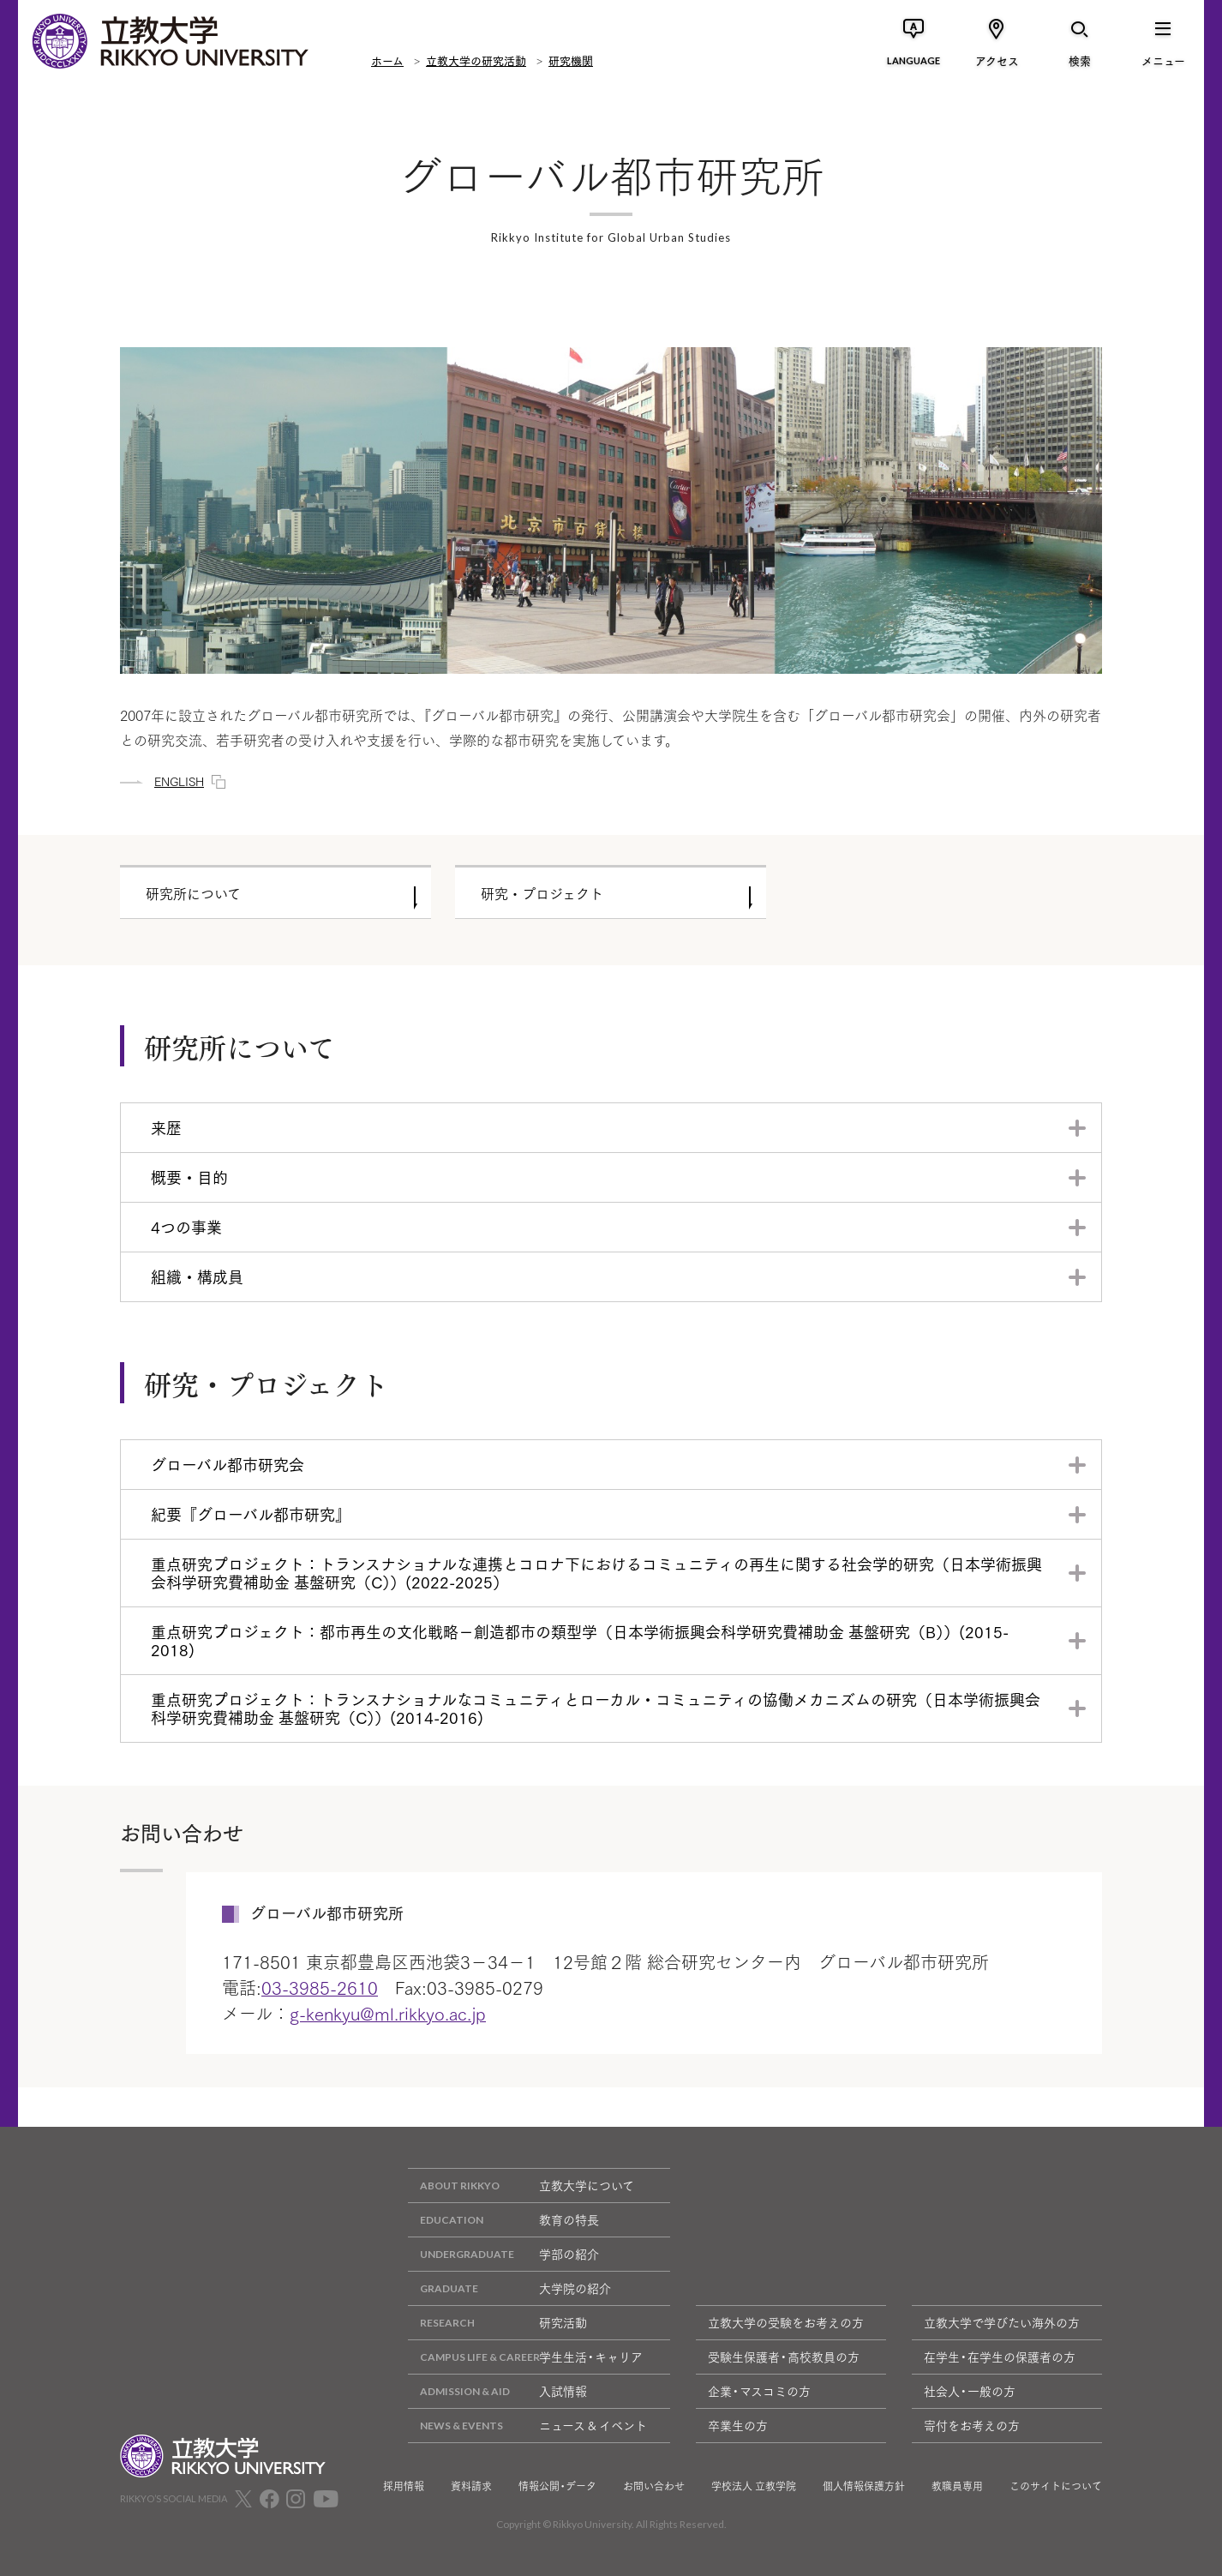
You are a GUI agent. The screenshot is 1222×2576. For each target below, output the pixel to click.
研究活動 (497, 2322)
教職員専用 (957, 2486)
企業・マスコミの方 (759, 2390)
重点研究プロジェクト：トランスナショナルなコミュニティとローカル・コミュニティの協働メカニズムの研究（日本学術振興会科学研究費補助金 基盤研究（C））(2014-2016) (595, 1708)
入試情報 (497, 2391)
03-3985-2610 (319, 1987)
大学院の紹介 (509, 2288)
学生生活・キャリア (525, 2357)
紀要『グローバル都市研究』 (250, 1514)
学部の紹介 (503, 2254)
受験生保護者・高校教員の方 (784, 2356)
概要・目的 (189, 1177)
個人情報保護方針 (864, 2486)
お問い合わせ (654, 2486)
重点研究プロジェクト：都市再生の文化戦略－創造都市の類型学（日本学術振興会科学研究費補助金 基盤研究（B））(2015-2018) (580, 1640)
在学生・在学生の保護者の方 (999, 2356)
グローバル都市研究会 (227, 1464)
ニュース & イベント (527, 2425)
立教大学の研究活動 (476, 60)
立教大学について (521, 2185)
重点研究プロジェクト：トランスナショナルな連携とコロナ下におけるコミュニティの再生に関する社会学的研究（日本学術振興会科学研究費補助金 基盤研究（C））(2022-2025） (596, 1573)
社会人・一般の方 (969, 2390)
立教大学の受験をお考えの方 (786, 2322)
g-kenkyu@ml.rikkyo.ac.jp (388, 2013)
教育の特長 (503, 2220)
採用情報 (403, 2486)
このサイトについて (1055, 2486)
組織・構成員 (197, 1276)
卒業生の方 (738, 2425)
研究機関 (570, 60)
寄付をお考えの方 (972, 2425)
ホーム (387, 60)
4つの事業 (186, 1227)
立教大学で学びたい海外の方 (1002, 2322)
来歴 (166, 1127)
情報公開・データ (557, 2486)
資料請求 (471, 2486)
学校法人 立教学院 (753, 2486)
